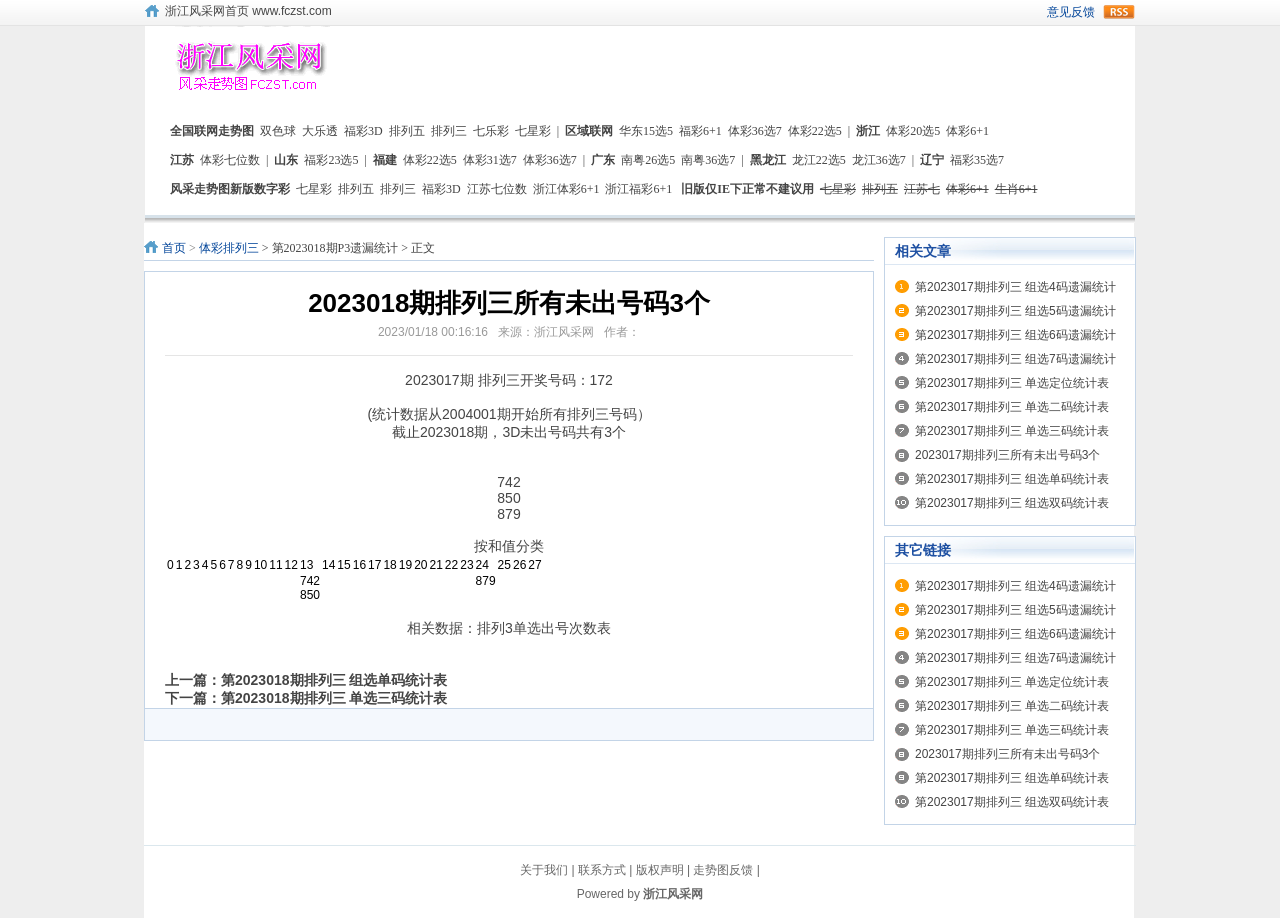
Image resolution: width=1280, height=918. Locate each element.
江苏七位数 (497, 189)
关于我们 (544, 870)
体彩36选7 (755, 131)
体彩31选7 (490, 160)
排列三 (449, 131)
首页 (174, 248)
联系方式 (602, 870)
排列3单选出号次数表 (544, 628)
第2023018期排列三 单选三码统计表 (334, 698)
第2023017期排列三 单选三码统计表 (1012, 431)
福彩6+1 (700, 131)
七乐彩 (491, 131)
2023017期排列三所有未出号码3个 (1007, 455)
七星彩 (533, 131)
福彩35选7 (977, 160)
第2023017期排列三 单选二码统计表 (1012, 407)
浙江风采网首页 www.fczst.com (248, 11)
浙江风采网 (673, 894)
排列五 (407, 131)
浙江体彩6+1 (566, 189)
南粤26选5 (648, 160)
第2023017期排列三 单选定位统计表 (1012, 383)
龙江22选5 (819, 160)
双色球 (278, 131)
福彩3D (363, 131)
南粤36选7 (708, 160)
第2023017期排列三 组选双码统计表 (1012, 503)
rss (1119, 12)
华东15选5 (646, 131)
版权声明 (660, 870)
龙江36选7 (879, 160)
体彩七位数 (230, 160)
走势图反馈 (723, 870)
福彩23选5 (331, 160)
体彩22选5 (815, 131)
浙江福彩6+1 (638, 189)
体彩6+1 (967, 131)
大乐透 (320, 131)
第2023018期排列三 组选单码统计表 (334, 680)
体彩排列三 (229, 248)
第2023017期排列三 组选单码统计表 (1012, 479)
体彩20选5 (913, 131)
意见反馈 (1071, 12)
